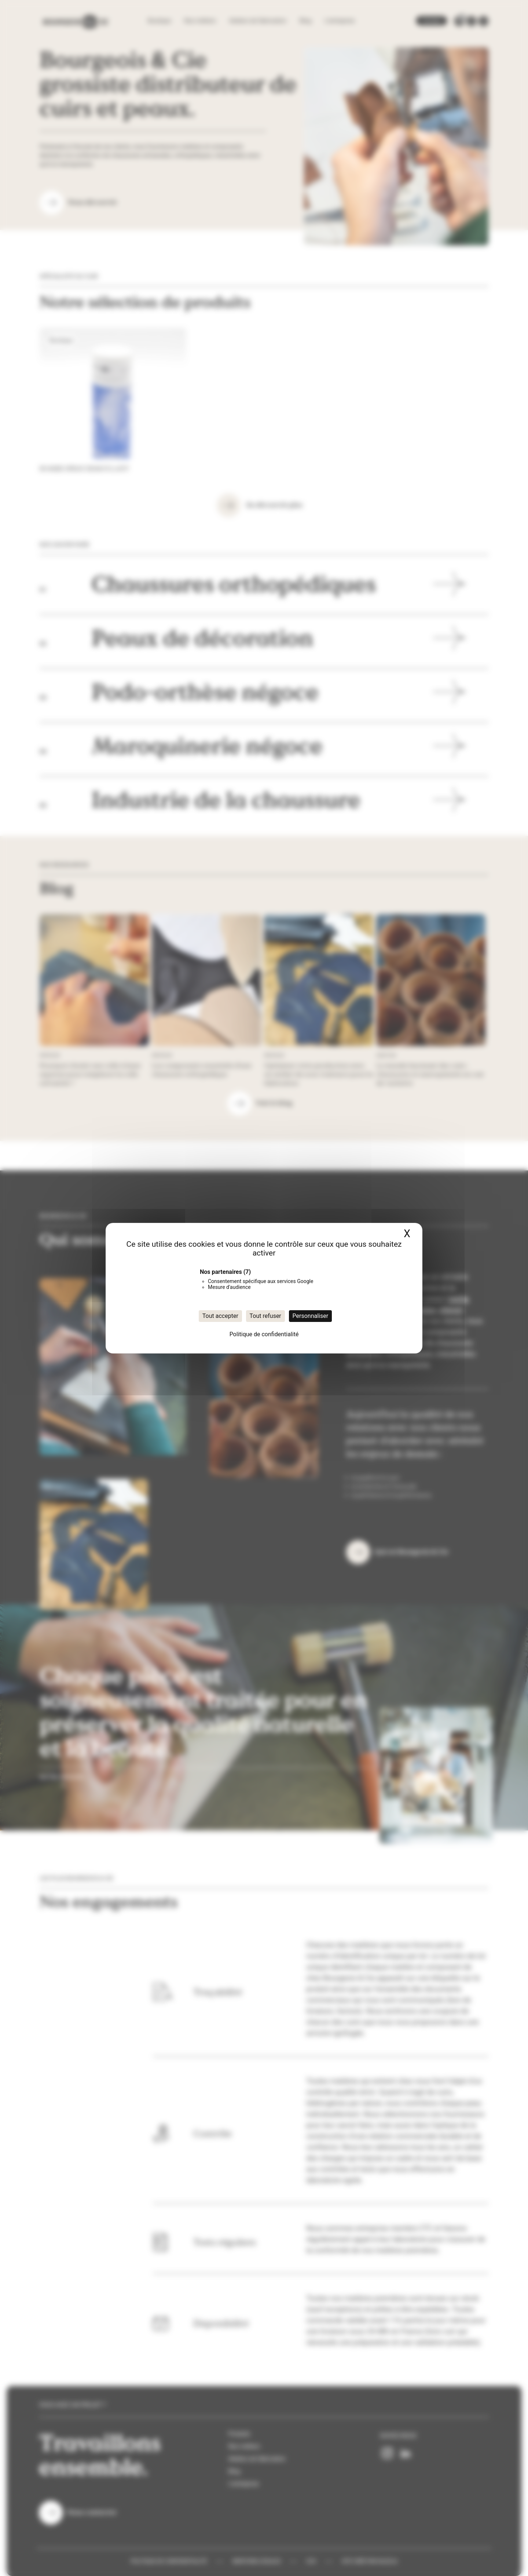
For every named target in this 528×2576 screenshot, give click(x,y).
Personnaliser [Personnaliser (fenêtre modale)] (311, 1315)
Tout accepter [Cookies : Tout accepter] (220, 1315)
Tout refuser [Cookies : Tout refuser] (265, 1315)
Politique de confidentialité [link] (264, 1334)
